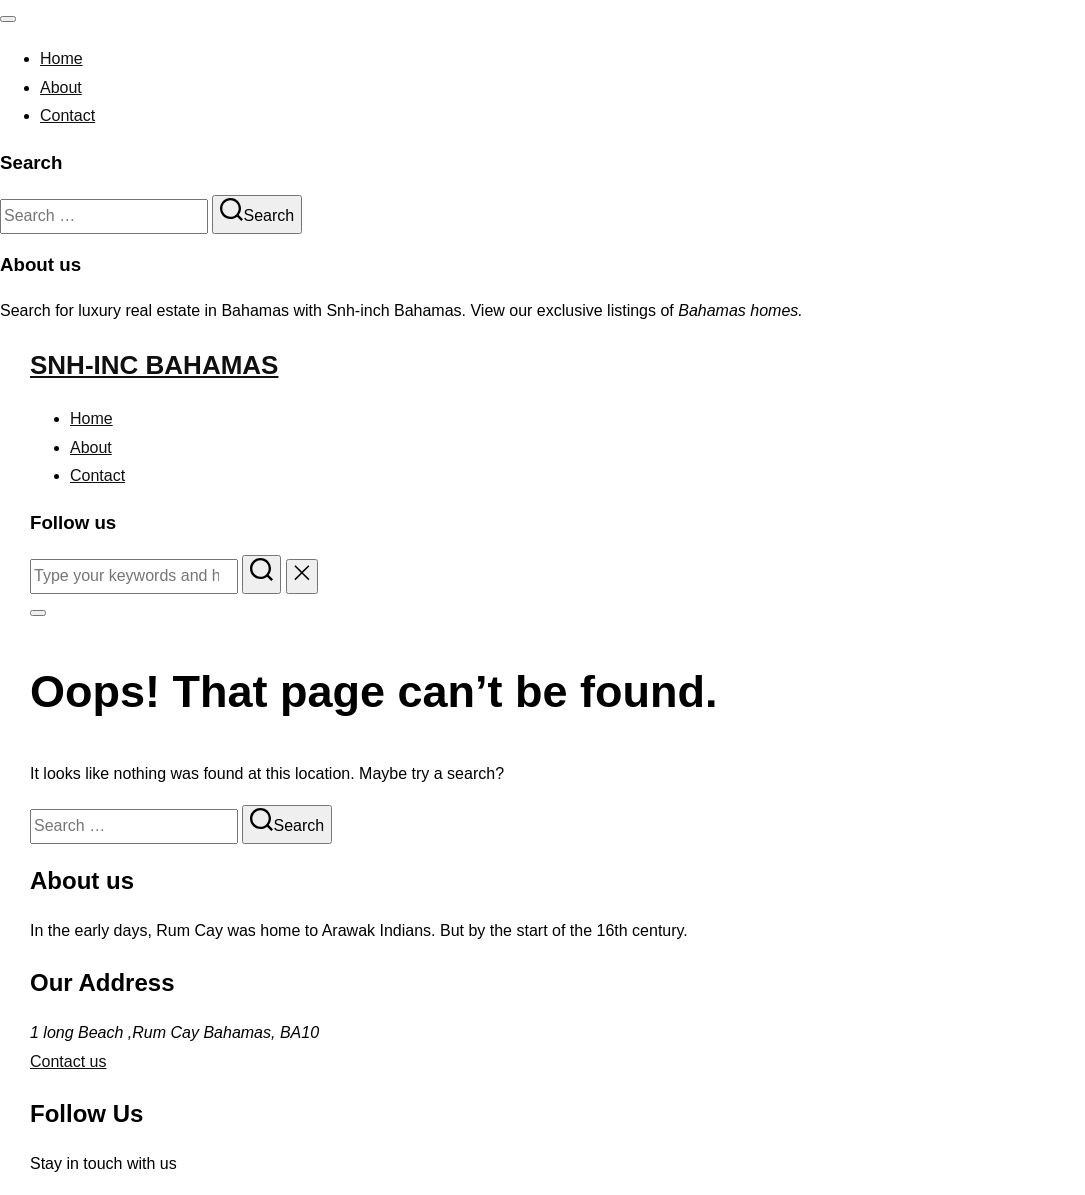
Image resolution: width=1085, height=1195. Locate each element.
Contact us (68, 1061)
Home (61, 58)
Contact (67, 115)
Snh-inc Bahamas (154, 365)
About (61, 87)
